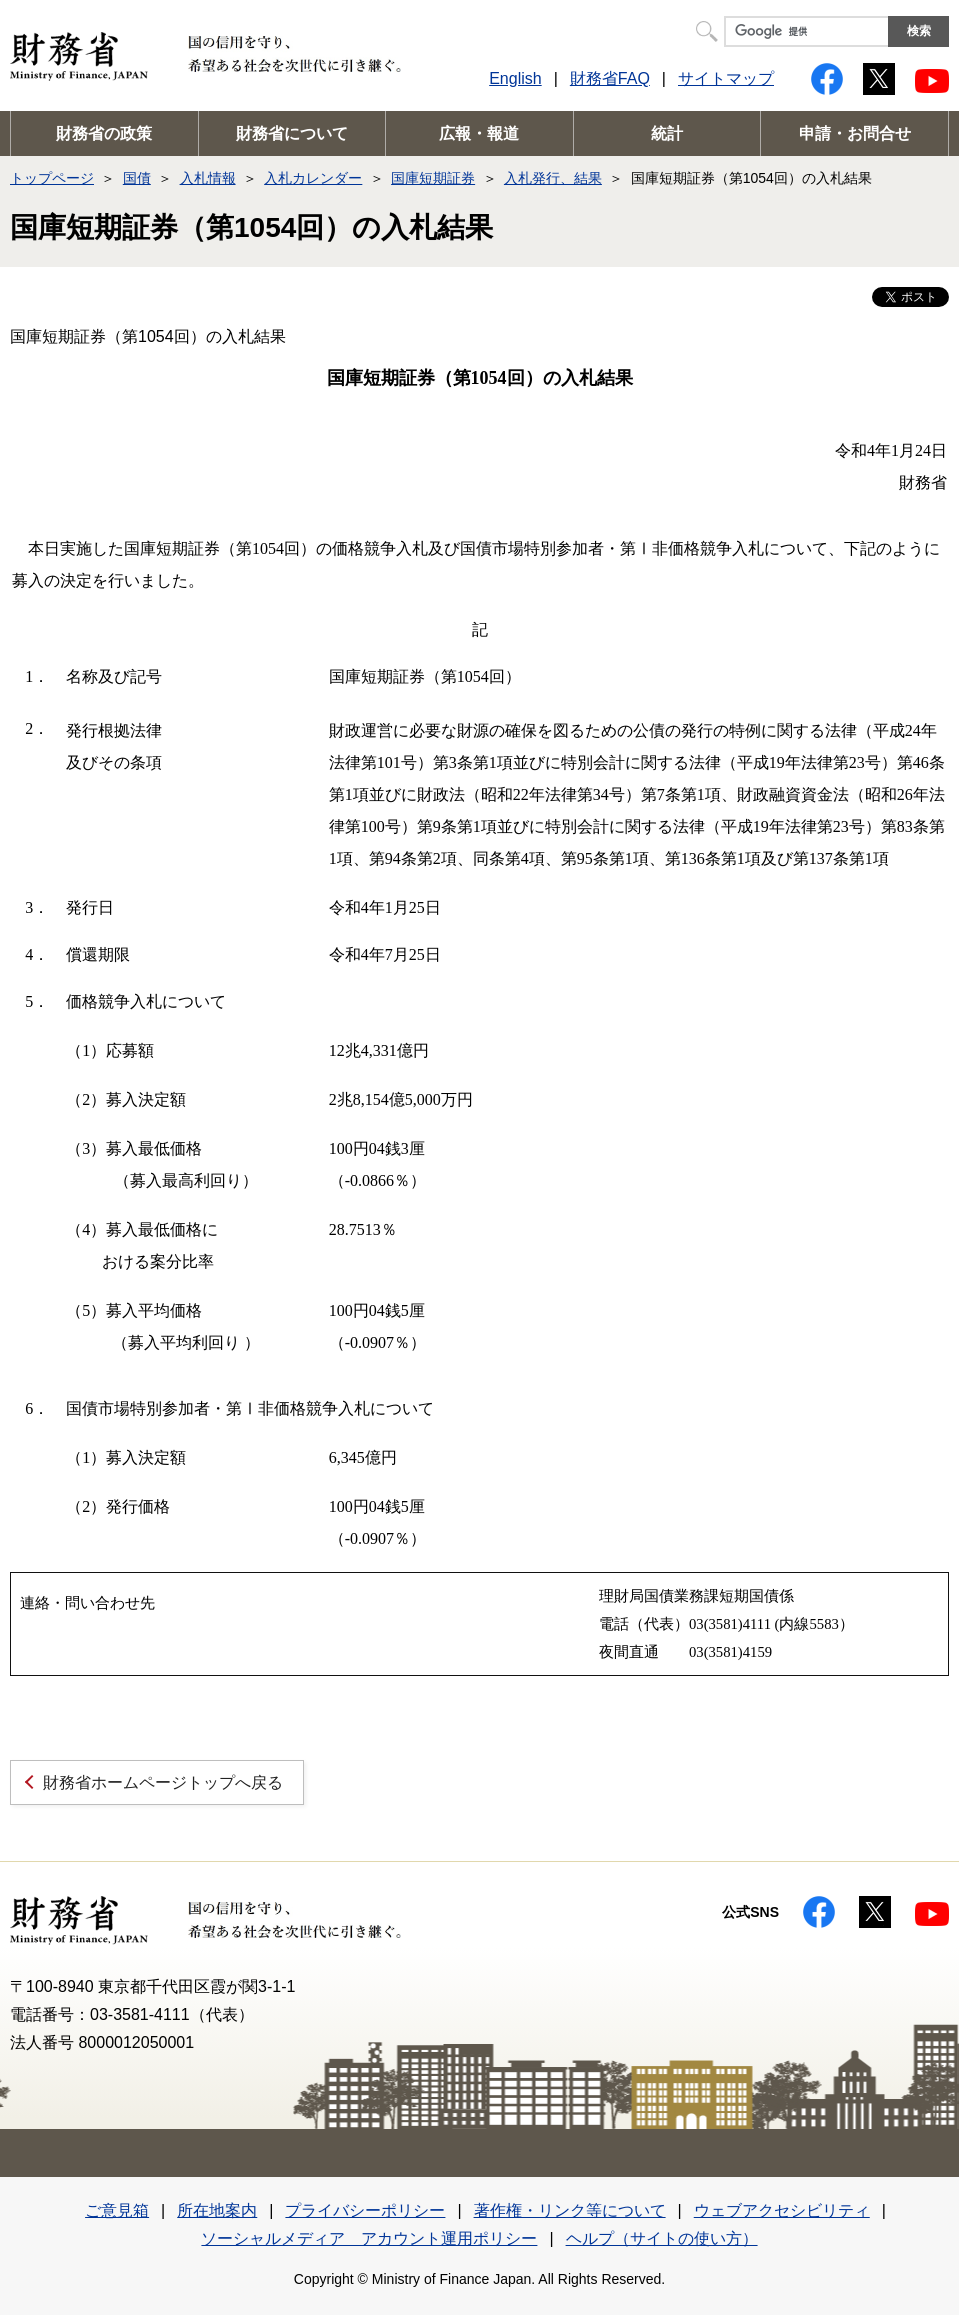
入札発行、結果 (553, 178)
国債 (137, 178)
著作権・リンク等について (570, 2210)
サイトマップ (726, 78)
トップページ (52, 178)
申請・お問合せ (855, 133)
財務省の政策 (104, 133)
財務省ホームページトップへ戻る (163, 1782)
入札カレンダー (313, 178)
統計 (667, 133)
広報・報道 (479, 133)
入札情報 (208, 178)
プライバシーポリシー (365, 2210)
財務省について (292, 133)
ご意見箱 (117, 2210)
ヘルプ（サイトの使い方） (662, 2238)
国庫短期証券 (433, 178)
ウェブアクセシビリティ (782, 2210)
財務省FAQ (610, 78)
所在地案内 (217, 2210)
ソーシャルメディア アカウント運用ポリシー (369, 2238)
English (515, 78)
